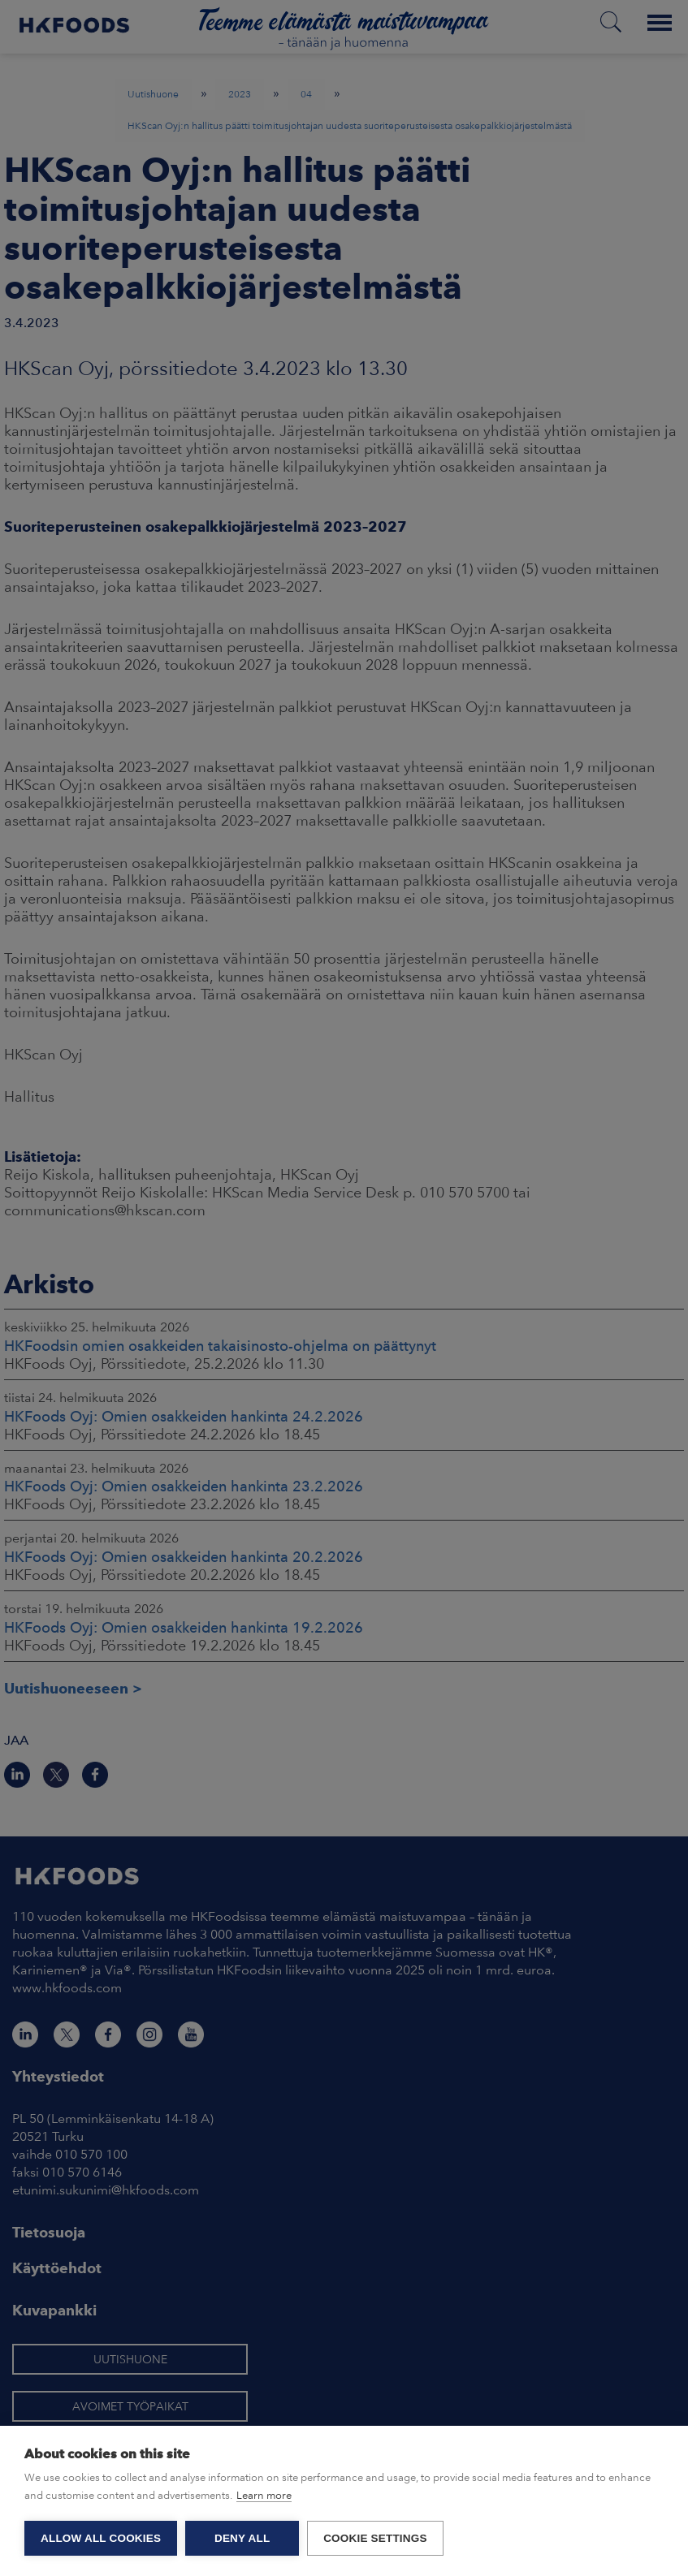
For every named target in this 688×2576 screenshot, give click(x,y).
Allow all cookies (101, 2538)
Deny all (242, 2538)
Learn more (264, 2495)
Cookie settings (375, 2538)
